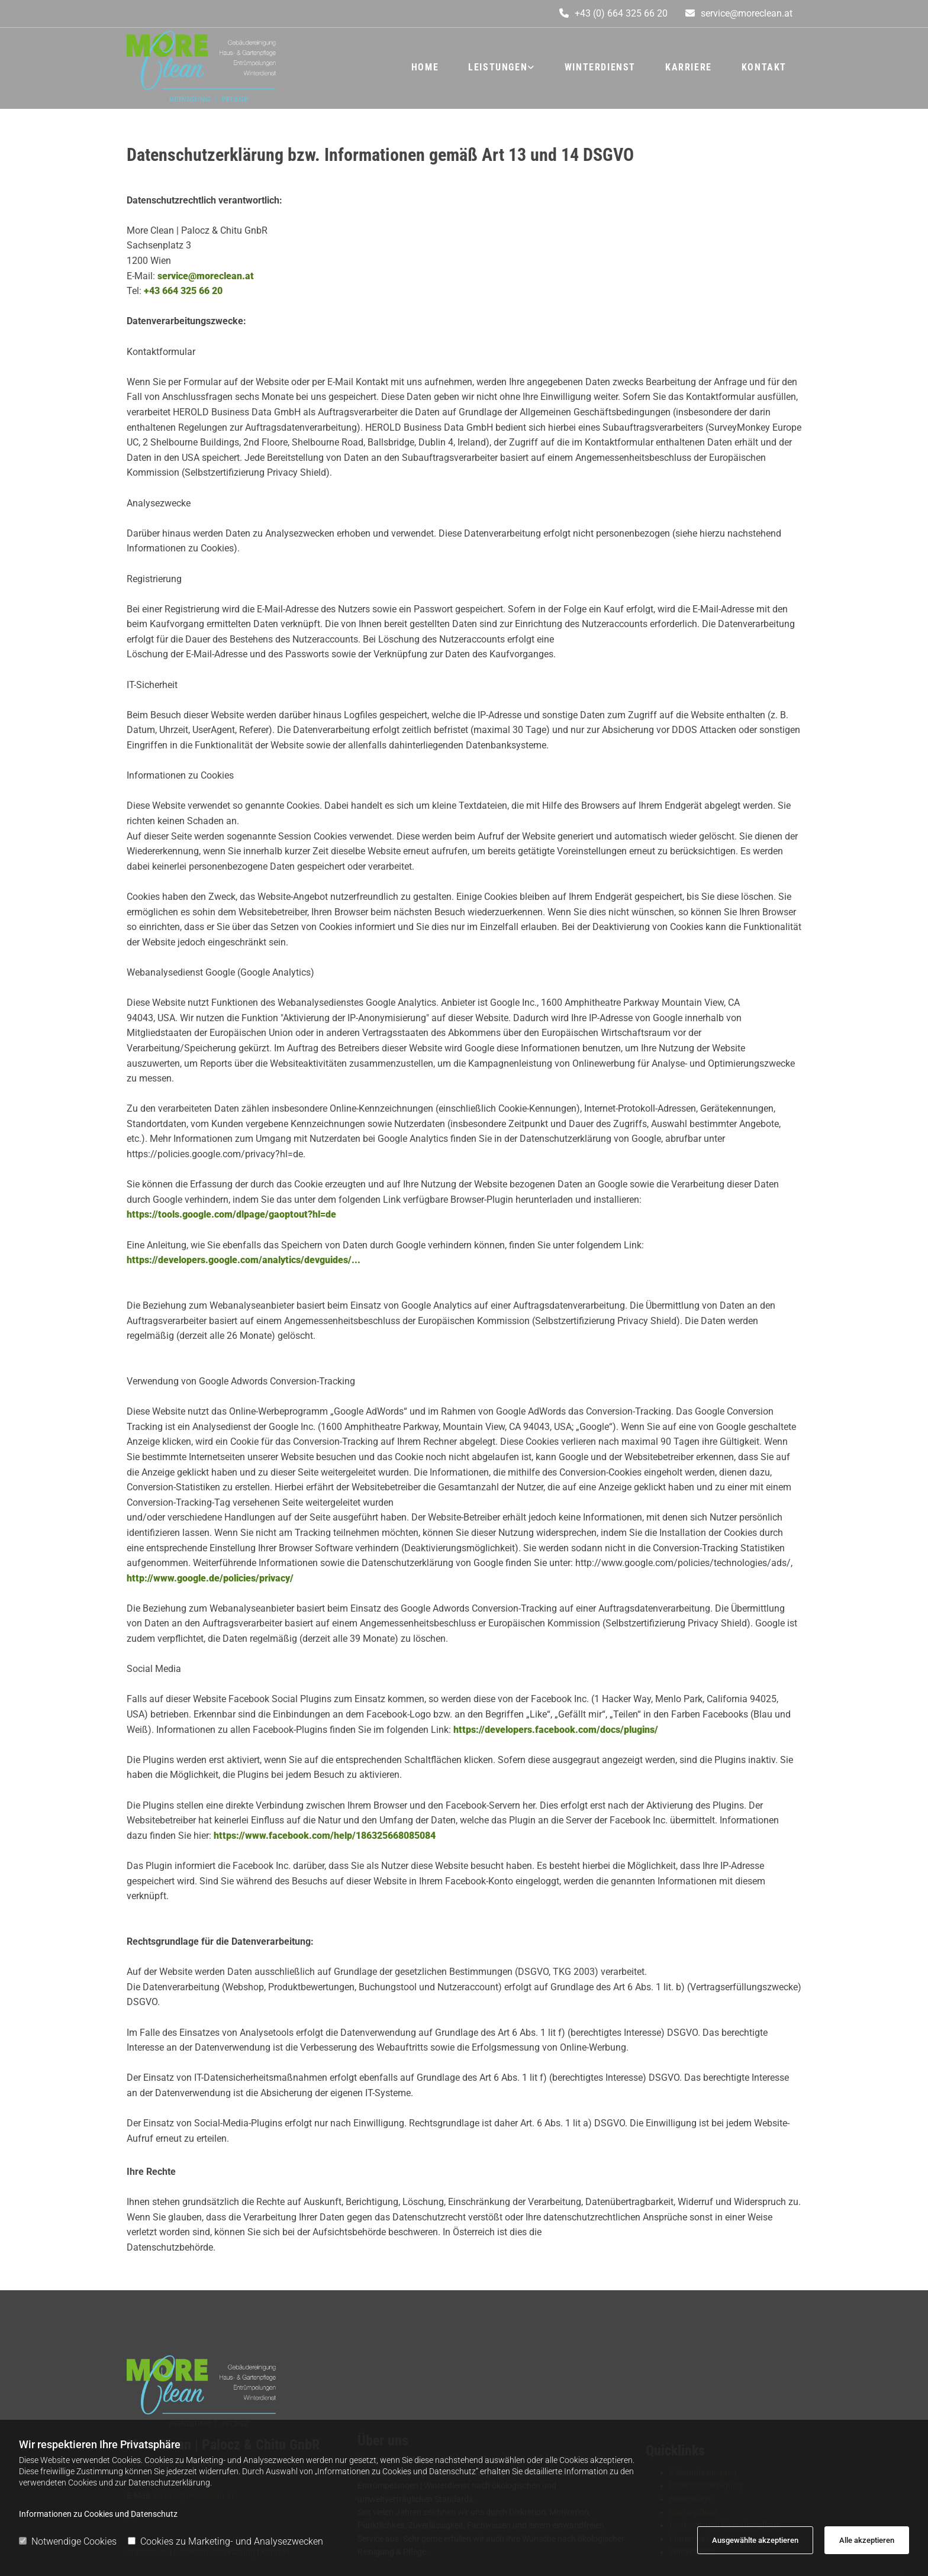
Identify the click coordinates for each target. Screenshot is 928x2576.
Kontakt (764, 67)
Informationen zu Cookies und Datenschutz (98, 2514)
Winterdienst (600, 67)
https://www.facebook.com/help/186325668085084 (323, 1835)
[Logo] (233, 67)
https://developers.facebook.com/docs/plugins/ (554, 1729)
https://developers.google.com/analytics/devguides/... (243, 1260)
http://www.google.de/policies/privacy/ (210, 1578)
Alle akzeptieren (866, 2540)
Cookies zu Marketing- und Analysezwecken (225, 2541)
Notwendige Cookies (68, 2541)
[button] (738, 13)
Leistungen (497, 67)
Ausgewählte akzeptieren (755, 2540)
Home (425, 67)
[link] (501, 67)
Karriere (688, 67)
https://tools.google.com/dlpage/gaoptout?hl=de (231, 1214)
